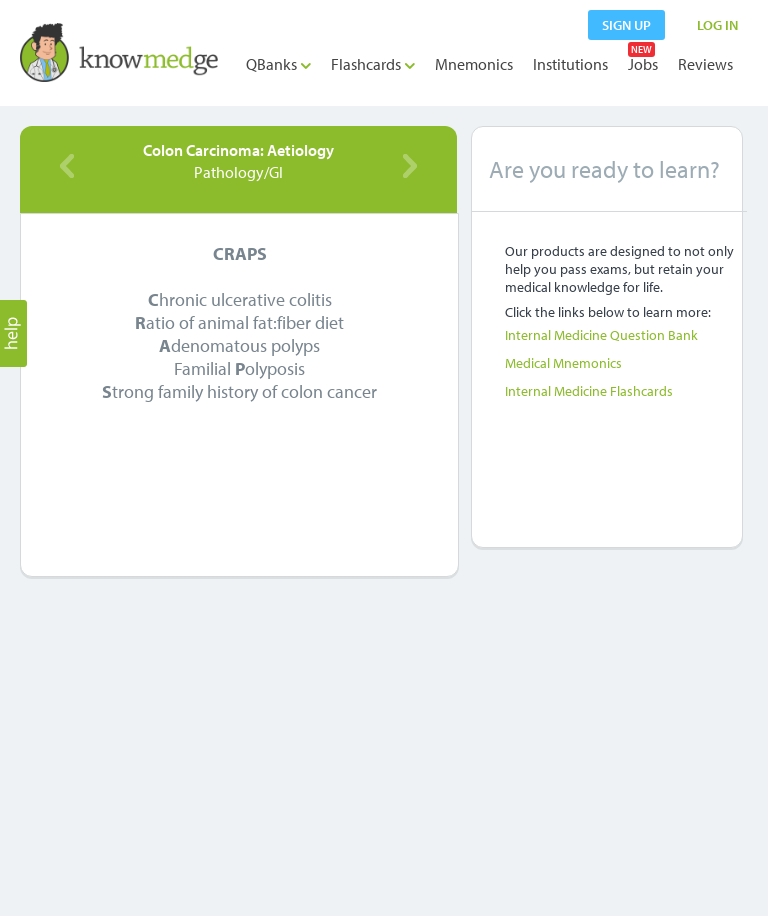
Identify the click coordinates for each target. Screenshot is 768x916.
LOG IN (717, 25)
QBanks (278, 64)
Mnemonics (474, 64)
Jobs (643, 64)
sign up (626, 25)
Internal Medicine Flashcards (589, 391)
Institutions (570, 64)
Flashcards (373, 64)
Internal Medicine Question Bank (601, 335)
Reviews (705, 64)
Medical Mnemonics (563, 363)
